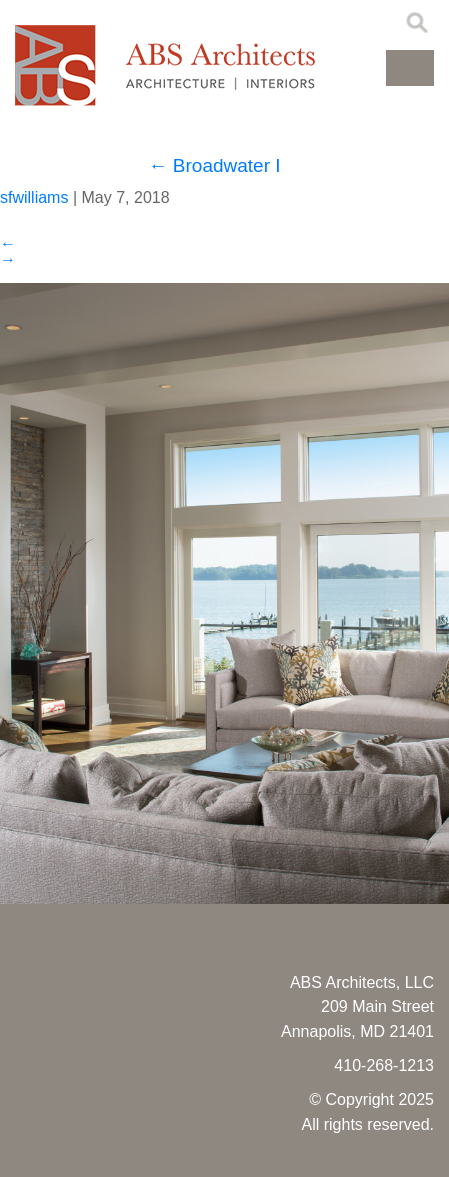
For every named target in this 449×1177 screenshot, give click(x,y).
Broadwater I (215, 165)
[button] (410, 68)
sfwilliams (34, 197)
